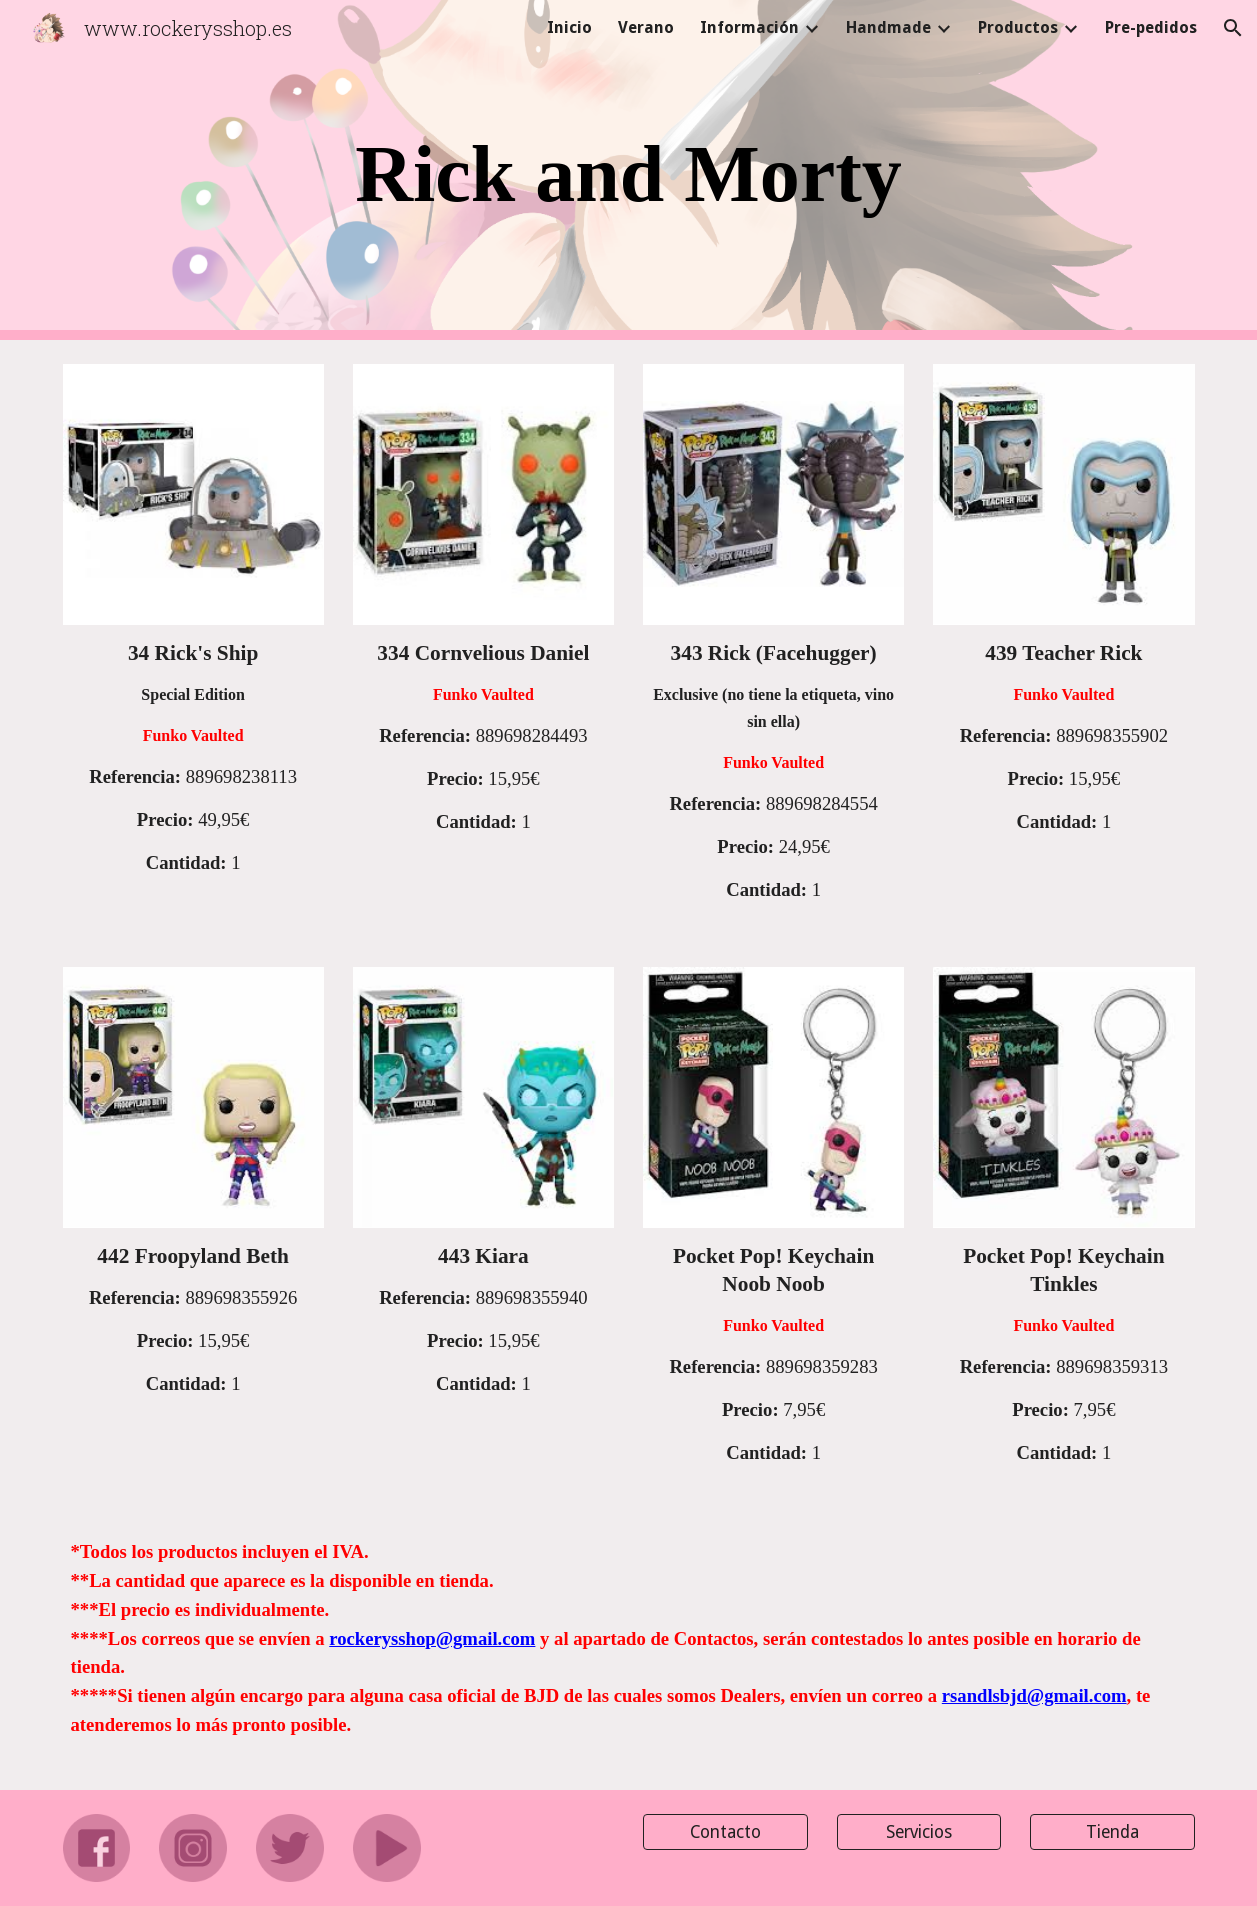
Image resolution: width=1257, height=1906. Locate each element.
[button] (1233, 28)
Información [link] (749, 27)
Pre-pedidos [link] (1151, 27)
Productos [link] (1018, 27)
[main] (629, 170)
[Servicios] (919, 1832)
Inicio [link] (569, 27)
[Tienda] (1112, 1832)
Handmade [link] (888, 27)
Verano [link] (646, 27)
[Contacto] (725, 1832)
